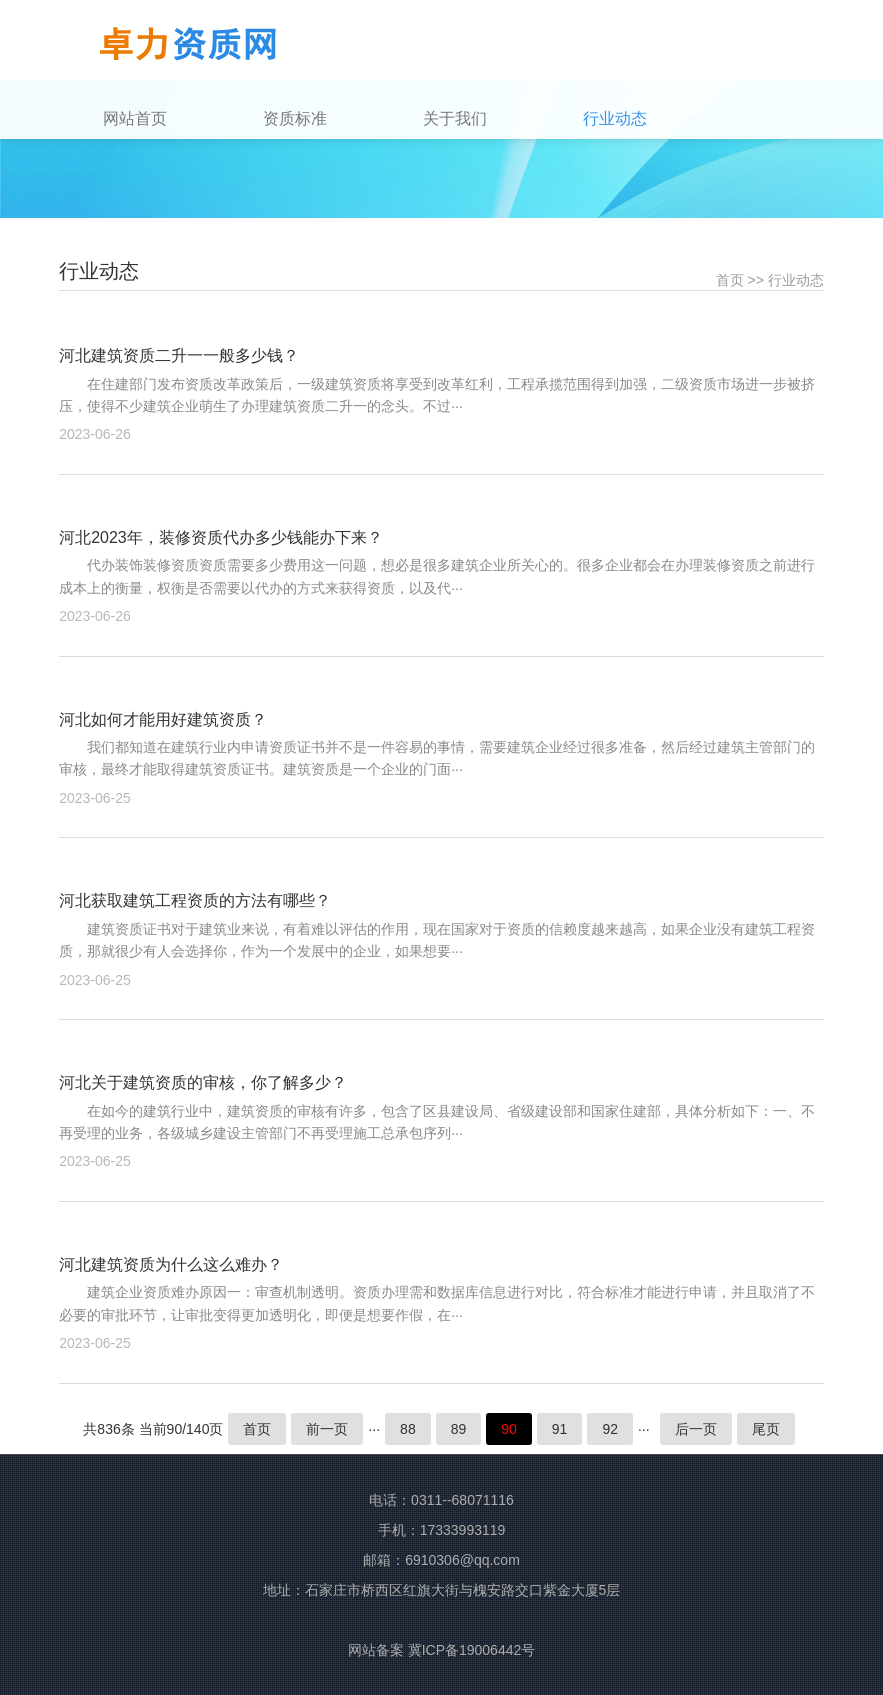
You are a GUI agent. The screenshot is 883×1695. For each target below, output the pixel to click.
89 (459, 1429)
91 (560, 1429)
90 (509, 1429)
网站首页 (135, 118)
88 (408, 1429)
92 (610, 1429)
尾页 (766, 1429)
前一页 (327, 1429)
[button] (337, 119)
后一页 (696, 1429)
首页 (730, 280)
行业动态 (796, 280)
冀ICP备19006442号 (472, 1650)
